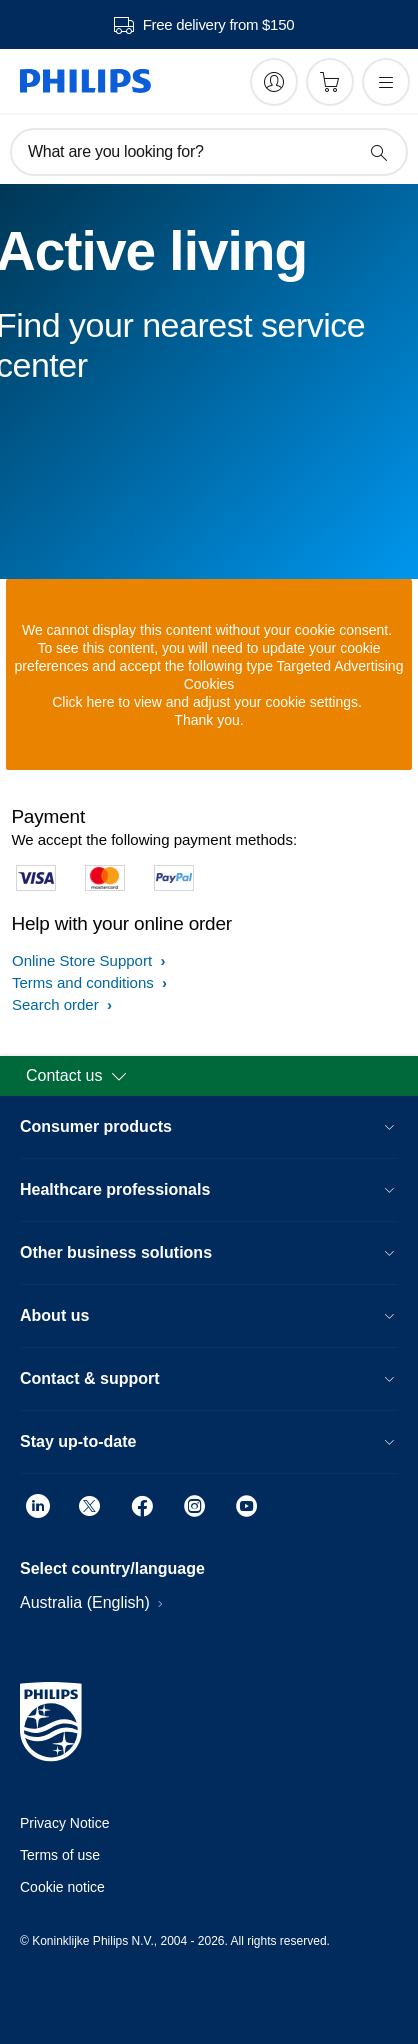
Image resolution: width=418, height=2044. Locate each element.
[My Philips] (274, 82)
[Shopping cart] (330, 82)
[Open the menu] (386, 82)
